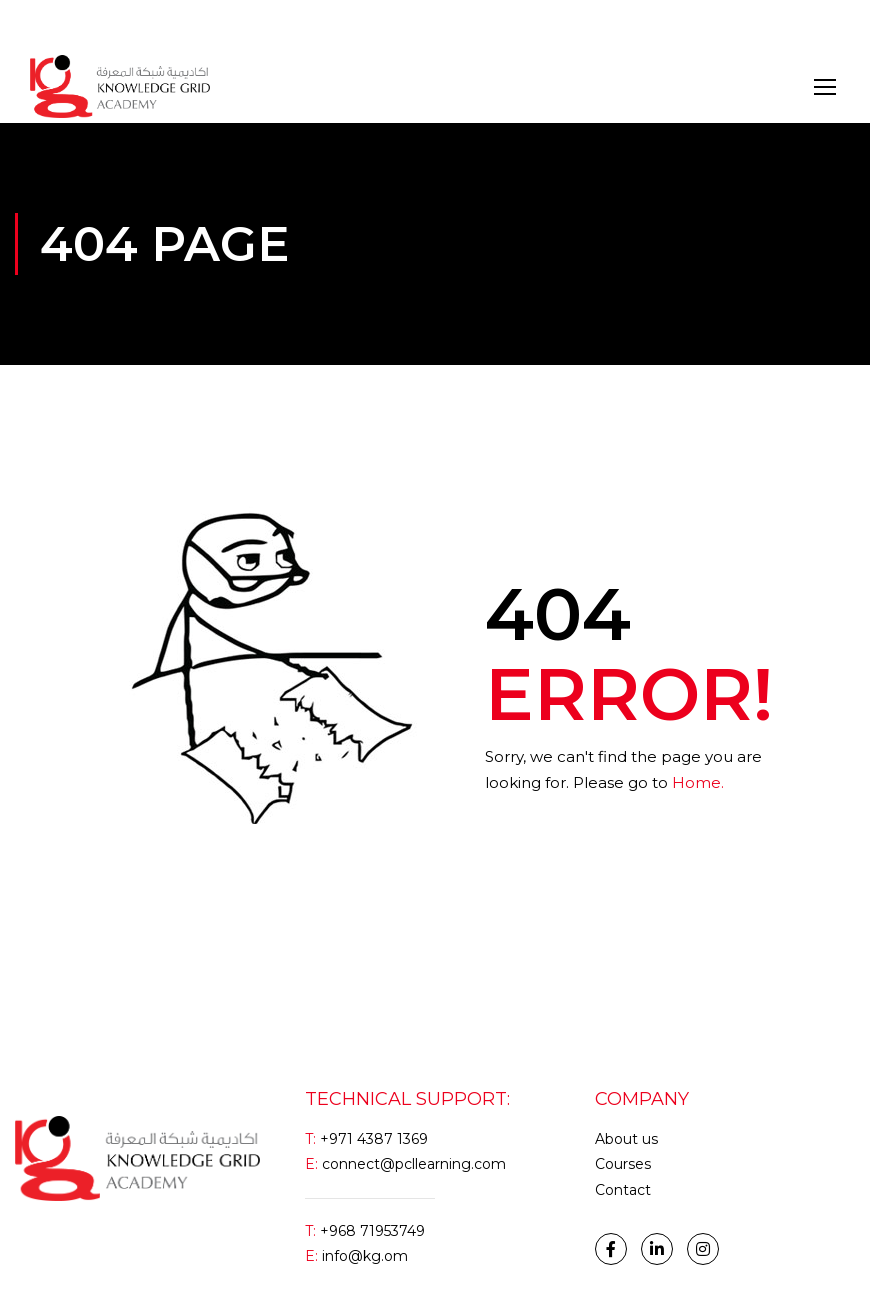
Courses (623, 1164)
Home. (698, 782)
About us (626, 1139)
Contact (623, 1190)
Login (48, 24)
